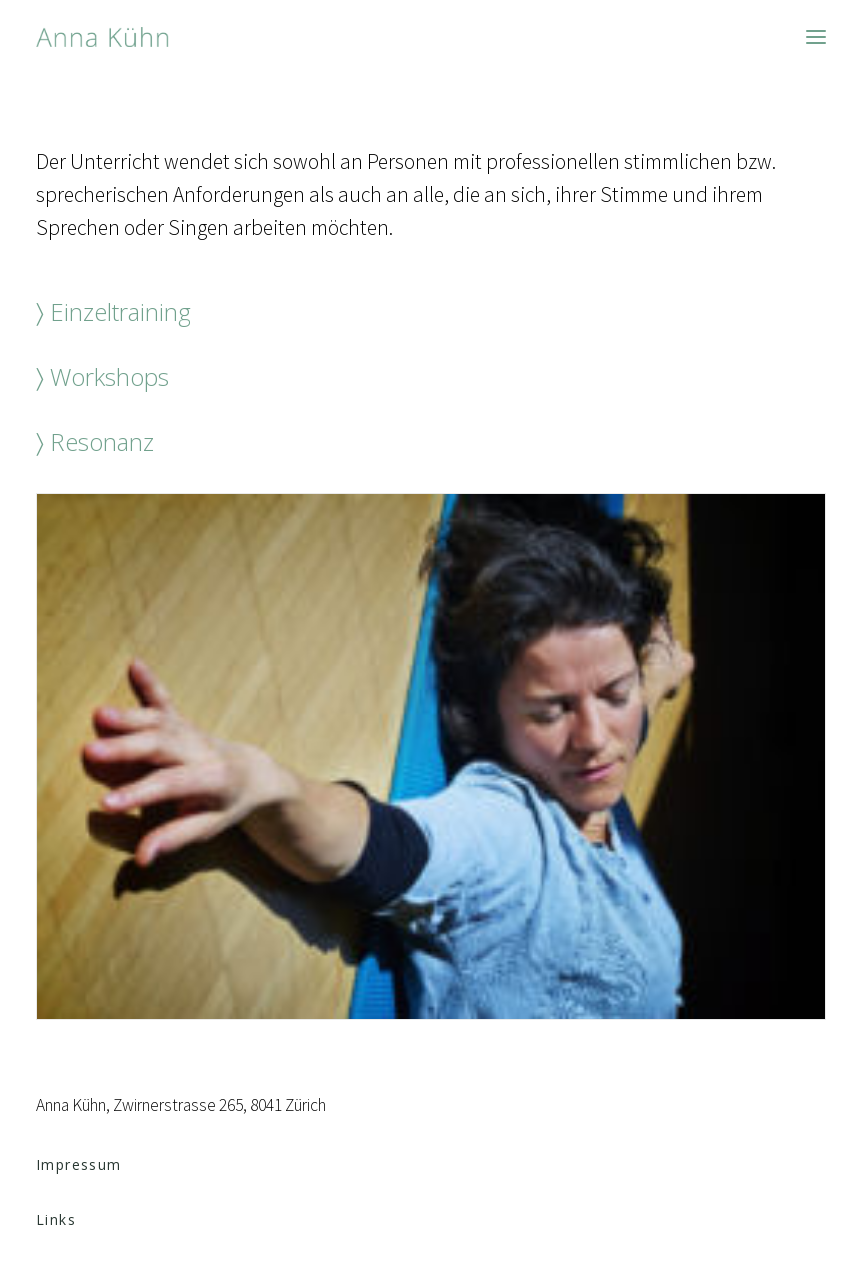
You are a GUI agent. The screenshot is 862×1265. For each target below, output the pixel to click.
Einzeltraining (120, 311)
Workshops (109, 376)
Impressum (79, 1164)
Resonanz (102, 441)
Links (56, 1219)
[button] (816, 37)
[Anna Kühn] (102, 37)
